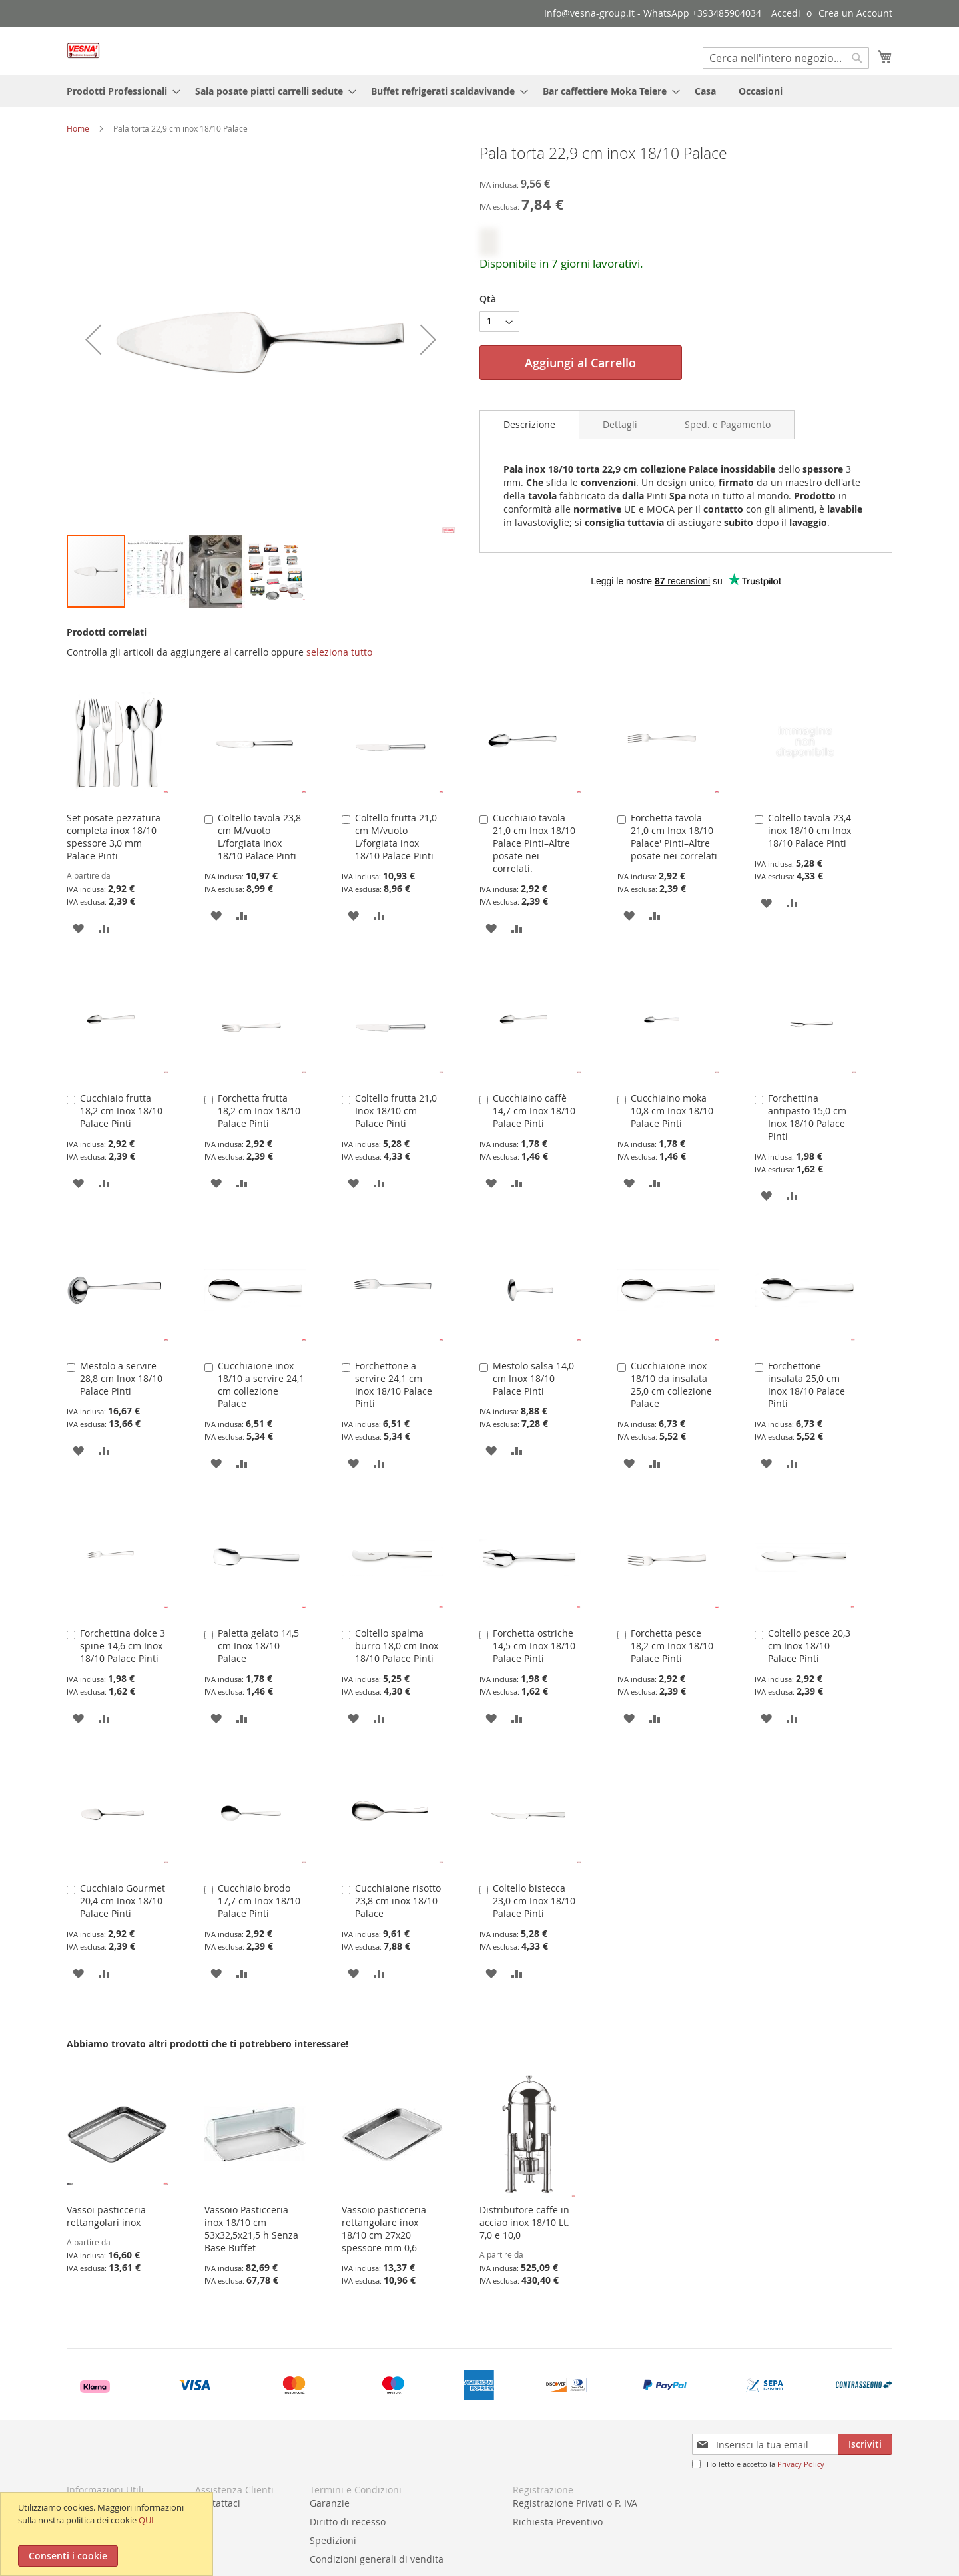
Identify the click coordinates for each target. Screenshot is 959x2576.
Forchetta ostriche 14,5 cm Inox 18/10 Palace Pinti (534, 1646)
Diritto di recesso (348, 2521)
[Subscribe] (865, 2444)
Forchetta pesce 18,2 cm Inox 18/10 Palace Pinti (672, 1646)
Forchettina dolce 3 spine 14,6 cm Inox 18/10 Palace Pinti (122, 1646)
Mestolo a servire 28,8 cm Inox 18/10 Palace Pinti (121, 1378)
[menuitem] (119, 91)
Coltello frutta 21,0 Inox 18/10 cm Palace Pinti (396, 1111)
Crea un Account (855, 13)
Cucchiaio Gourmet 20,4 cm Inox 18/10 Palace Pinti (122, 1901)
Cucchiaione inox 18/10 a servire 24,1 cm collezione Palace (261, 1384)
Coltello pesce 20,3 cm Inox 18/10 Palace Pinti (809, 1646)
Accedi (785, 13)
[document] (108, 2534)
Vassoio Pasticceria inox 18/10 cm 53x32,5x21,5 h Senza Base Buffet (251, 2228)
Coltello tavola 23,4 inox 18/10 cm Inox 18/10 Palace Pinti (809, 830)
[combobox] (786, 58)
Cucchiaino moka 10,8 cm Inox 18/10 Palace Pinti (672, 1111)
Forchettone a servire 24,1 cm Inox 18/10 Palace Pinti (393, 1384)
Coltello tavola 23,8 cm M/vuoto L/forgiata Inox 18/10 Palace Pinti (259, 836)
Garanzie (330, 2503)
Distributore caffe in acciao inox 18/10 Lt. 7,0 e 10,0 (524, 2222)
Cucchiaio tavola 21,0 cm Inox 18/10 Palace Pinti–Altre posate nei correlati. (534, 843)
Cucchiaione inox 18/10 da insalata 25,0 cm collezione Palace (671, 1384)
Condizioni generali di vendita (377, 2559)
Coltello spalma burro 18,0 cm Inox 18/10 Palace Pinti (396, 1646)
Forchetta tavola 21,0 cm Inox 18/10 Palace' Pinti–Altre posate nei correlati (674, 836)
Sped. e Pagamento (728, 424)
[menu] (479, 91)
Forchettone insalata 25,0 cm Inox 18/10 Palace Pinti (806, 1384)
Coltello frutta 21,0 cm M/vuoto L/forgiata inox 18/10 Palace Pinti (396, 836)
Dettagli (620, 424)
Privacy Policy (800, 2464)
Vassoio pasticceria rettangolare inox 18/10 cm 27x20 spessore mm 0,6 (384, 2228)
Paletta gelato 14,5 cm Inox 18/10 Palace (258, 1646)
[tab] (529, 424)
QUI (146, 2520)
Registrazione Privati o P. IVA (575, 2503)
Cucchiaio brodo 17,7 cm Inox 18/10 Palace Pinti (259, 1901)
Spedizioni (333, 2540)
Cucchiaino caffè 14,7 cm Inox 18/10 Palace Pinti (534, 1111)
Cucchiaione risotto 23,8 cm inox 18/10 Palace (398, 1901)
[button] (93, 339)
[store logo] (83, 50)
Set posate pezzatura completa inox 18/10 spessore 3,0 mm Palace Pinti (113, 836)
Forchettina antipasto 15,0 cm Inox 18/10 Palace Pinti (807, 1117)
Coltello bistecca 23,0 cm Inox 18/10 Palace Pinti (534, 1901)
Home (78, 128)
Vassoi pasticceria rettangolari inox (106, 2216)
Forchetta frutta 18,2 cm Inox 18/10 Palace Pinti (259, 1111)
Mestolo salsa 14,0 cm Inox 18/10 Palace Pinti (533, 1378)
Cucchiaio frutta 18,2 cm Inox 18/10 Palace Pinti (121, 1111)
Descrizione (529, 424)
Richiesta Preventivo (558, 2521)
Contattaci (217, 2503)
